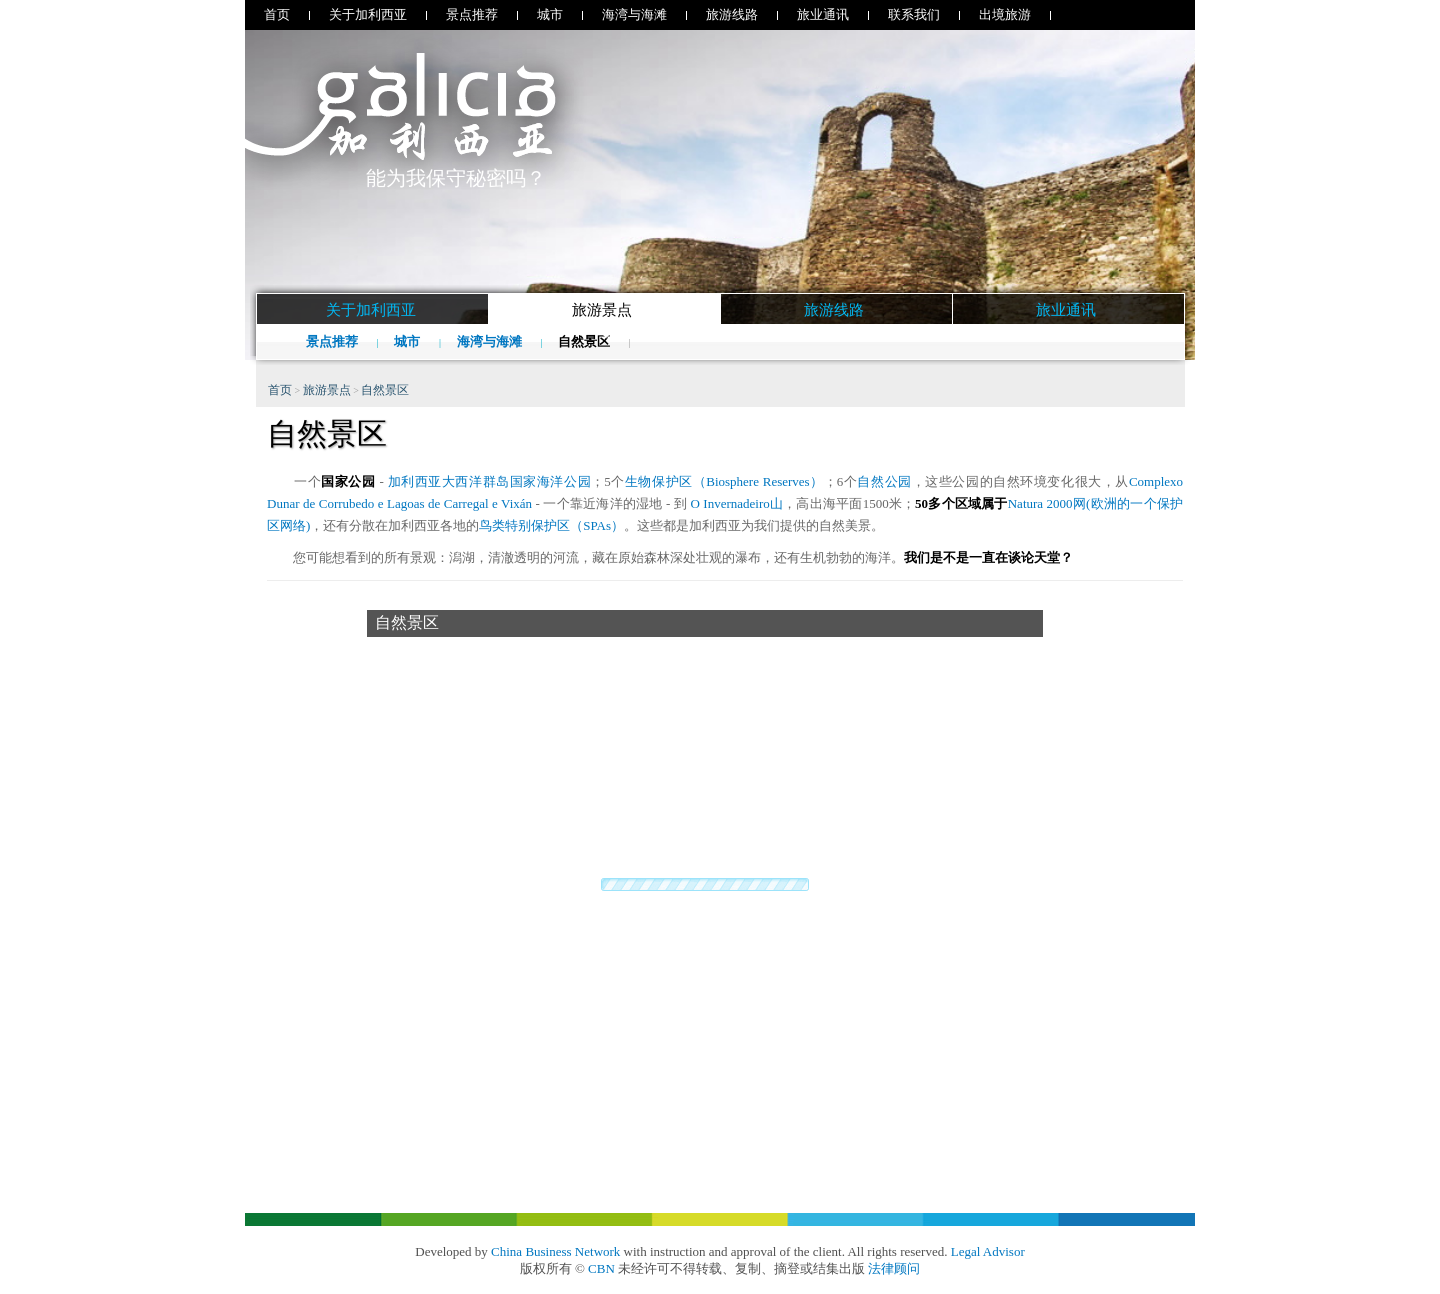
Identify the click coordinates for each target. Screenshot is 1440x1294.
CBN (601, 1268)
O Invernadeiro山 (736, 503)
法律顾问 (894, 1268)
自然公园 (884, 481)
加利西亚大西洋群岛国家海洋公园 (490, 481)
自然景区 (585, 341)
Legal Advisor (988, 1251)
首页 (277, 14)
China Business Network (555, 1251)
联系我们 (914, 14)
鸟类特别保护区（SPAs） (551, 525)
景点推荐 (472, 14)
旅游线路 (732, 14)
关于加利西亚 (368, 14)
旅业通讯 (823, 14)
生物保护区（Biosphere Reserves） (724, 481)
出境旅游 (1005, 14)
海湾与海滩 (634, 14)
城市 (550, 14)
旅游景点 (327, 390)
